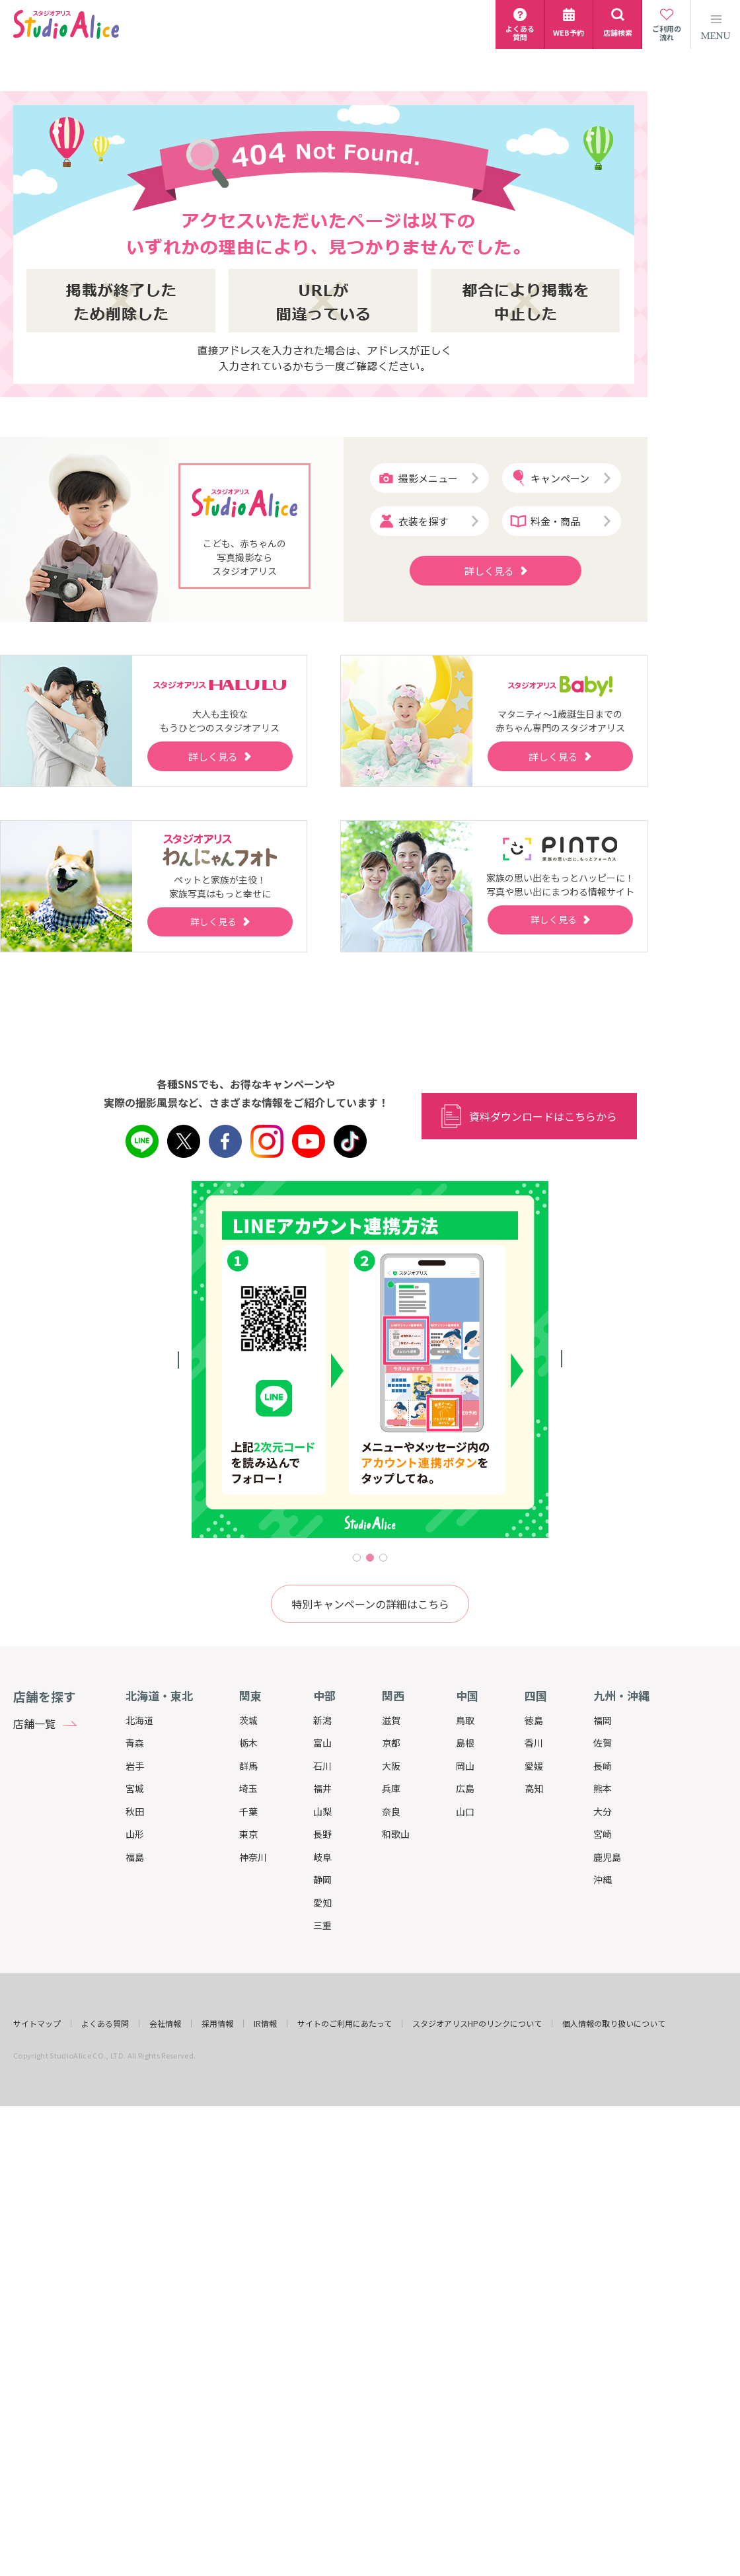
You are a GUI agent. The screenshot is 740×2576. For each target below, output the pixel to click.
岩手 (135, 1765)
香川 (534, 1742)
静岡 (322, 1879)
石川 (322, 1765)
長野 (322, 1833)
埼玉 (248, 1788)
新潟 (322, 1720)
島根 (465, 1742)
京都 (391, 1742)
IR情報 (265, 2023)
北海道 (139, 1720)
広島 (465, 1788)
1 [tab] (357, 1558)
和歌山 (396, 1833)
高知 (534, 1788)
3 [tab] (383, 1558)
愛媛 (534, 1765)
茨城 (248, 1720)
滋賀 (391, 1720)
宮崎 (602, 1833)
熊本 (602, 1788)
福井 (322, 1788)
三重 (322, 1925)
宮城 (135, 1788)
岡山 (465, 1765)
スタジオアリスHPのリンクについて (477, 2023)
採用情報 (217, 2023)
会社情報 (165, 2023)
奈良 (391, 1811)
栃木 (248, 1742)
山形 (135, 1833)
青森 (135, 1742)
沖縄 (602, 1879)
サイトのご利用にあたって (344, 2023)
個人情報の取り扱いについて (613, 2023)
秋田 (135, 1811)
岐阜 (322, 1857)
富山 (322, 1742)
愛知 (322, 1902)
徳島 (534, 1720)
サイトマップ (37, 2023)
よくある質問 (105, 2023)
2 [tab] (370, 1558)
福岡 (602, 1720)
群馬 (248, 1765)
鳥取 (465, 1720)
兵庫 (391, 1788)
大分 (602, 1811)
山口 (465, 1811)
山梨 (322, 1811)
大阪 (391, 1765)
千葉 (248, 1811)
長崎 (602, 1765)
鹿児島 (607, 1857)
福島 (135, 1857)
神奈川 (253, 1857)
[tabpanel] (370, 1359)
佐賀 (602, 1742)
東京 (248, 1833)
